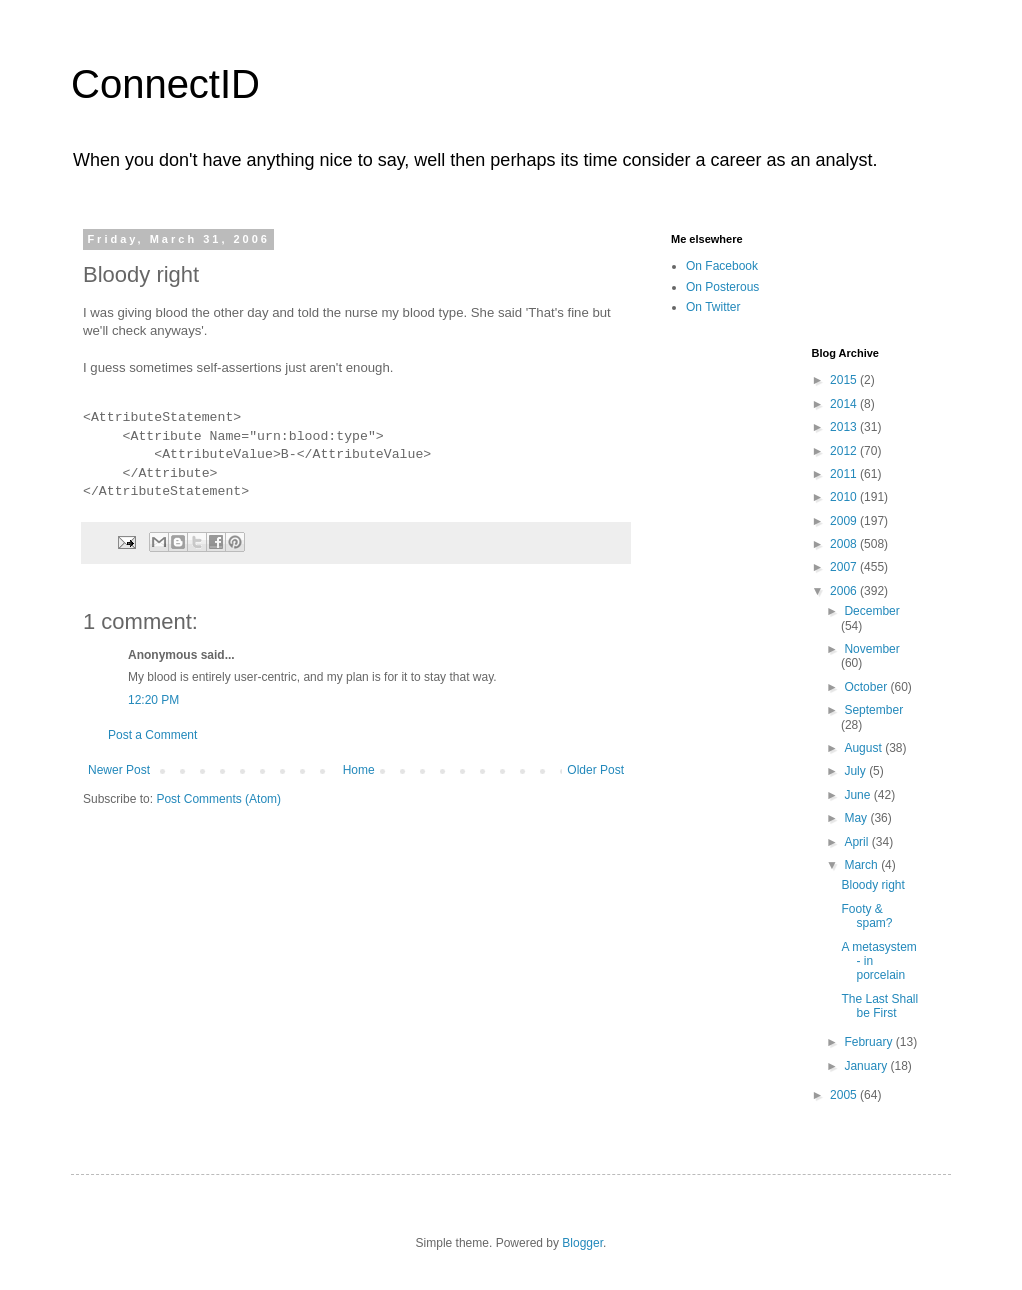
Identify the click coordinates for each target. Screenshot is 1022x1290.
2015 (845, 380)
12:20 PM (153, 700)
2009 (845, 521)
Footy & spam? (866, 916)
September (873, 710)
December (871, 611)
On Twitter (713, 307)
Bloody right (872, 885)
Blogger (582, 1243)
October (867, 687)
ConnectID (165, 84)
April (857, 842)
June (858, 795)
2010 (845, 497)
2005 (845, 1095)
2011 (845, 474)
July (856, 771)
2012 (845, 451)
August (864, 748)
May (857, 818)
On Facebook (722, 266)
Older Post (595, 770)
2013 (845, 427)
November (871, 649)
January (867, 1066)
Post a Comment (152, 735)
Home (359, 770)
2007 (845, 567)
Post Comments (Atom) (218, 799)
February (869, 1042)
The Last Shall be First (879, 1006)
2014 (845, 404)
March (862, 865)
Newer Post (119, 770)
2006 (845, 591)
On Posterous (722, 287)
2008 (845, 544)
